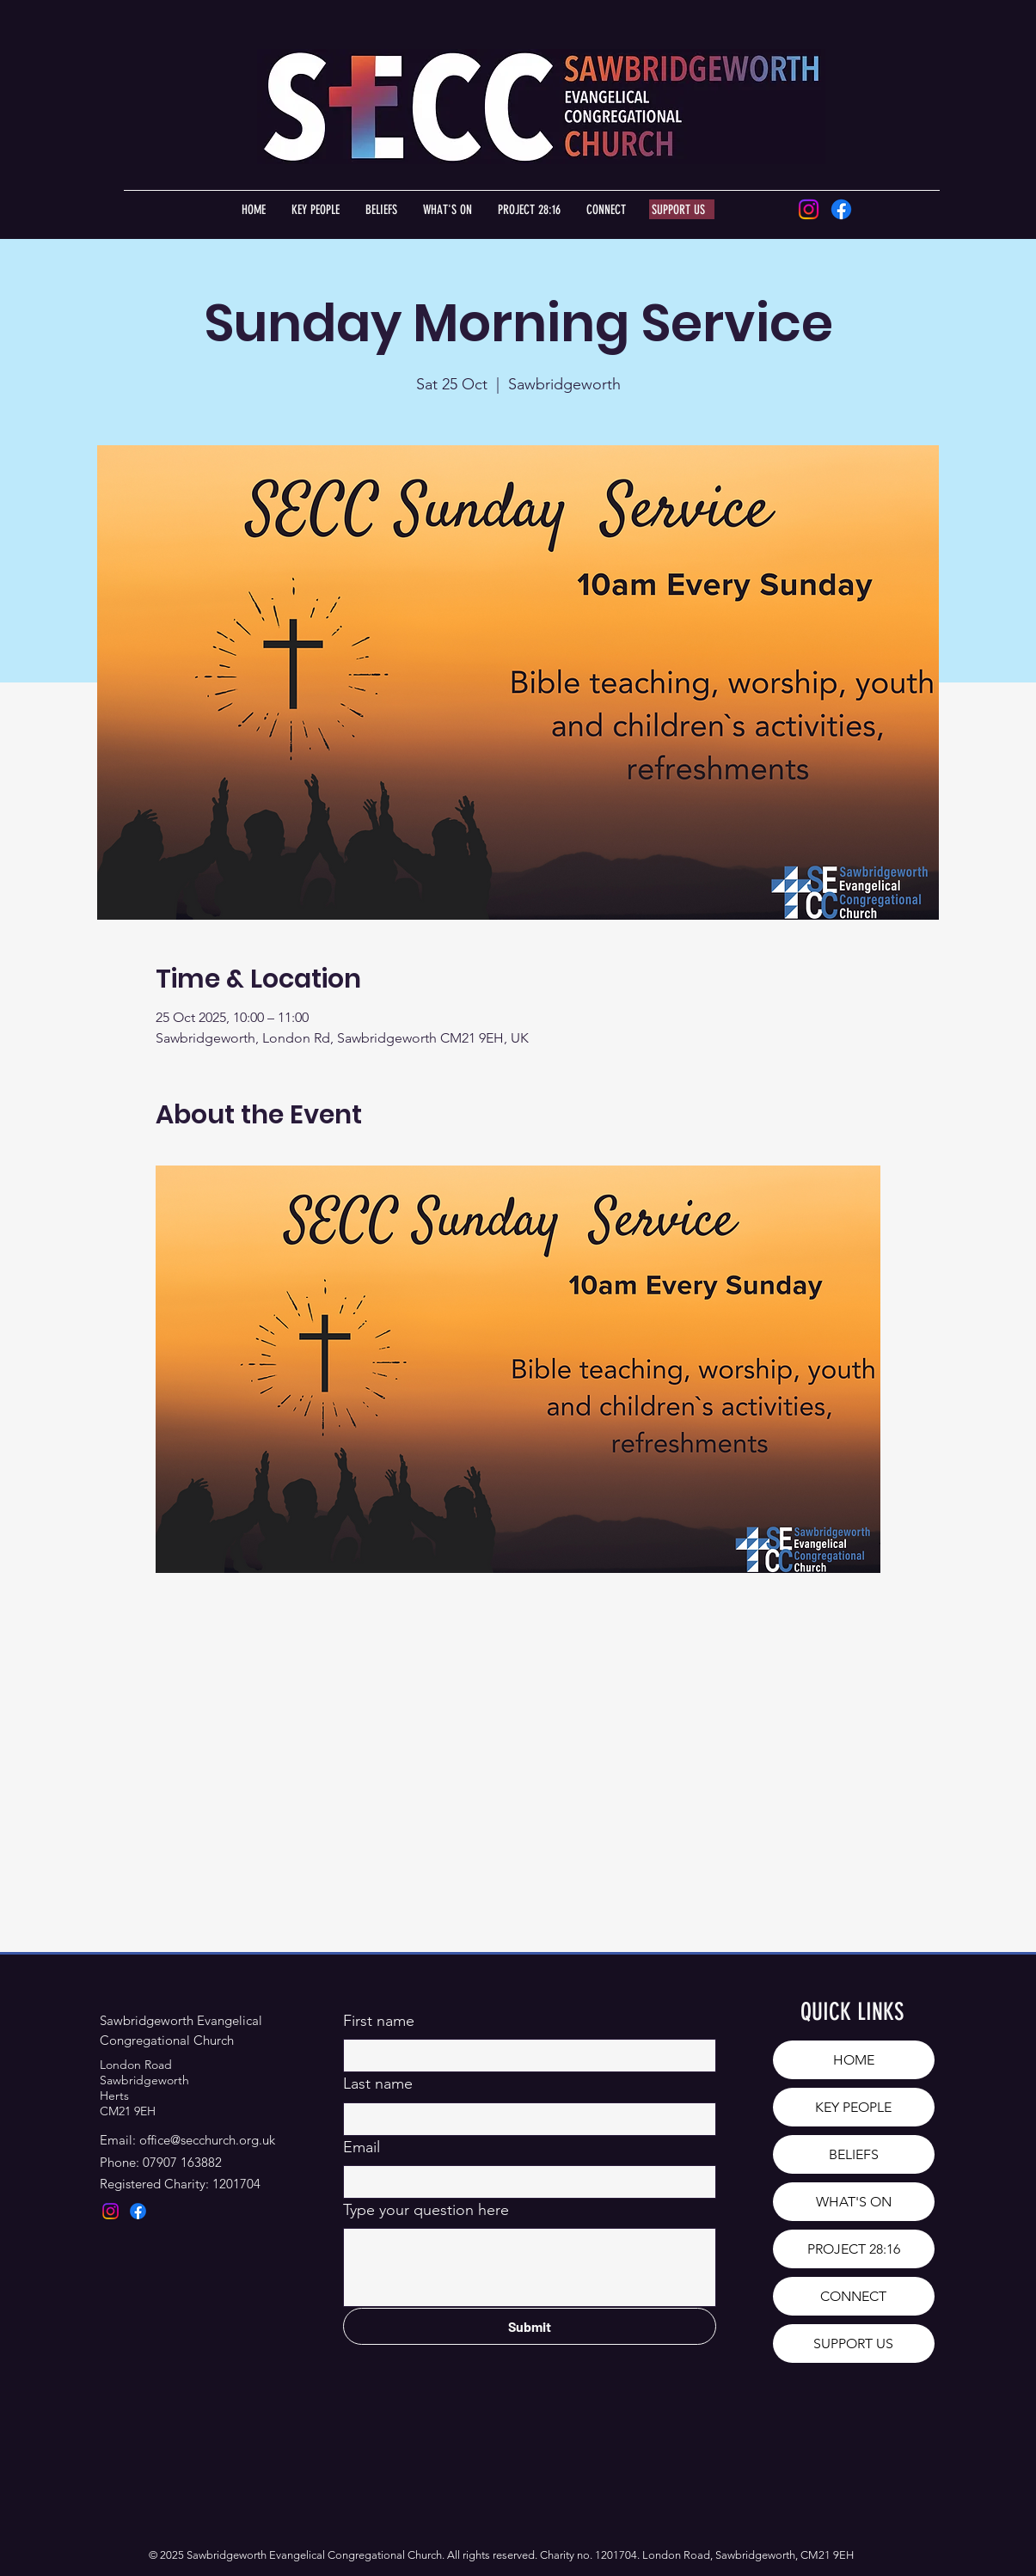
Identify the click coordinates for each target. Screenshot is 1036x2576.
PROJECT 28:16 (853, 2249)
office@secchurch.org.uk (207, 2140)
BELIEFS (854, 2154)
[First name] (524, 2055)
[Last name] (524, 2119)
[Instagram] (808, 209)
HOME (853, 2060)
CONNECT (853, 2296)
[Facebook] (841, 209)
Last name (378, 2083)
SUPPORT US (853, 2343)
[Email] (524, 2182)
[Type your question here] (529, 2267)
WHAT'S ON (854, 2202)
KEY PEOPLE (853, 2107)
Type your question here (426, 2209)
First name (378, 2020)
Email (361, 2147)
